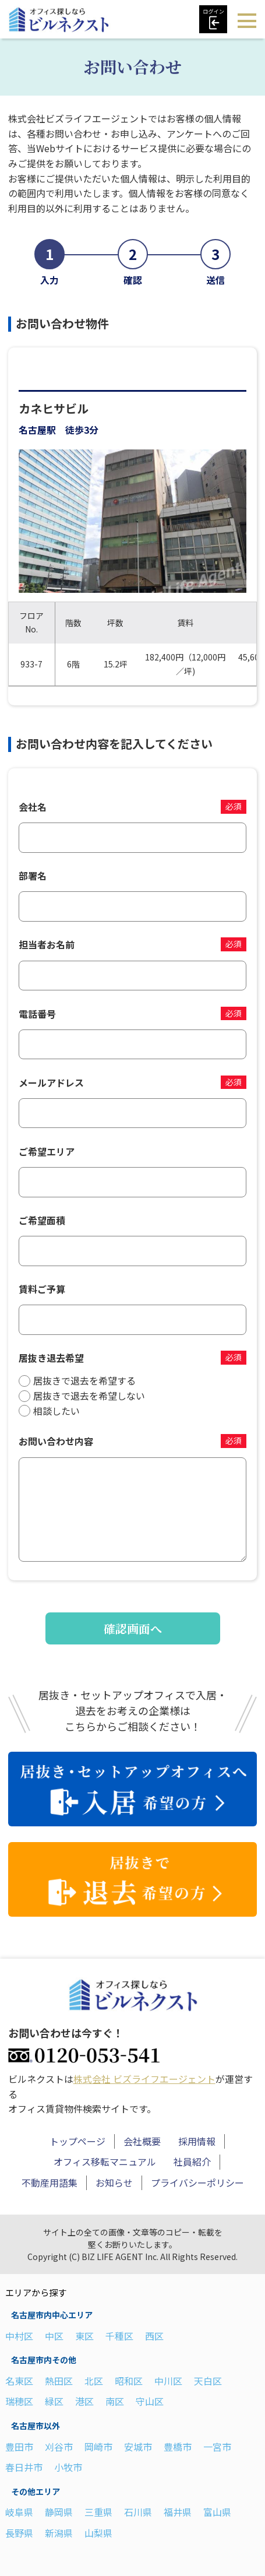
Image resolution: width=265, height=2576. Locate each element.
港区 (84, 2401)
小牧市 (68, 2467)
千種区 (119, 2336)
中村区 (19, 2336)
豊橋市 (178, 2447)
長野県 (19, 2533)
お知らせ (114, 2183)
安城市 (138, 2447)
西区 (154, 2336)
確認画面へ (133, 1628)
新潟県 (59, 2533)
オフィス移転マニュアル (105, 2162)
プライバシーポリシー (197, 2183)
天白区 (208, 2381)
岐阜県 (19, 2512)
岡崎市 (98, 2447)
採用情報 (196, 2141)
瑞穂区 (19, 2401)
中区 (54, 2336)
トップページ (77, 2141)
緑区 (54, 2401)
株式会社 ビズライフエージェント (144, 2079)
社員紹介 (192, 2162)
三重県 (98, 2512)
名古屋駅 (37, 430)
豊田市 (19, 2447)
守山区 (150, 2401)
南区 (114, 2401)
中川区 (168, 2381)
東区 (84, 2336)
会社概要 (142, 2141)
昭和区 (129, 2381)
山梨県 (98, 2533)
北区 (93, 2381)
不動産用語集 (49, 2183)
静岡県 (59, 2512)
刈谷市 (59, 2447)
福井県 (178, 2512)
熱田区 (59, 2381)
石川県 (138, 2512)
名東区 (19, 2381)
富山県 (217, 2512)
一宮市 (217, 2447)
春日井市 (24, 2467)
